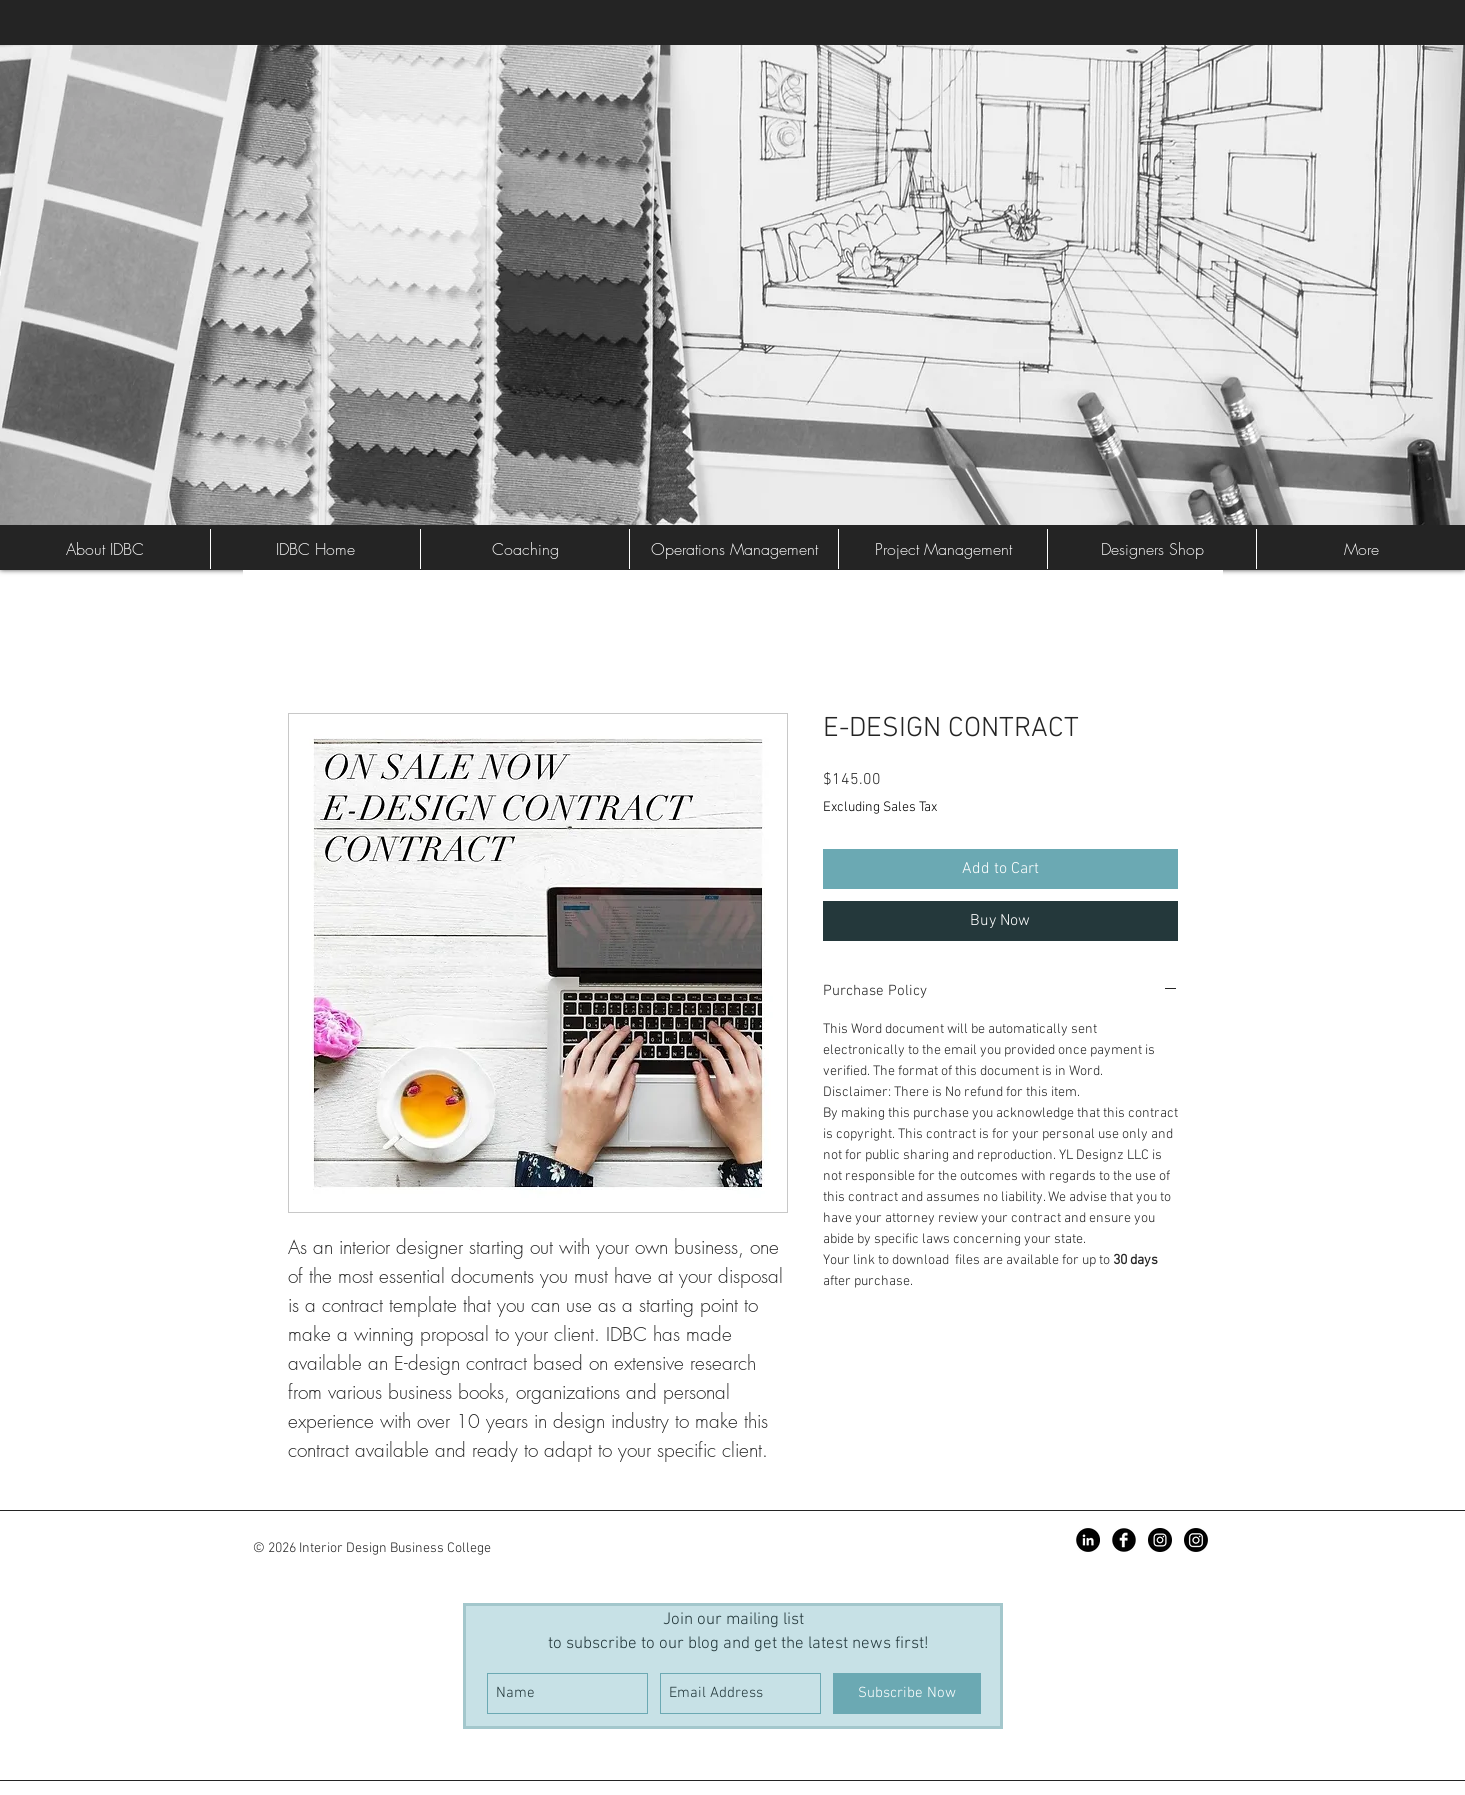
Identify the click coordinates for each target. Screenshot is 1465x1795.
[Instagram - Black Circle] (1160, 1540)
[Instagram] (1196, 1540)
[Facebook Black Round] (1124, 1540)
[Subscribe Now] (907, 1693)
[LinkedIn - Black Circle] (1088, 1540)
